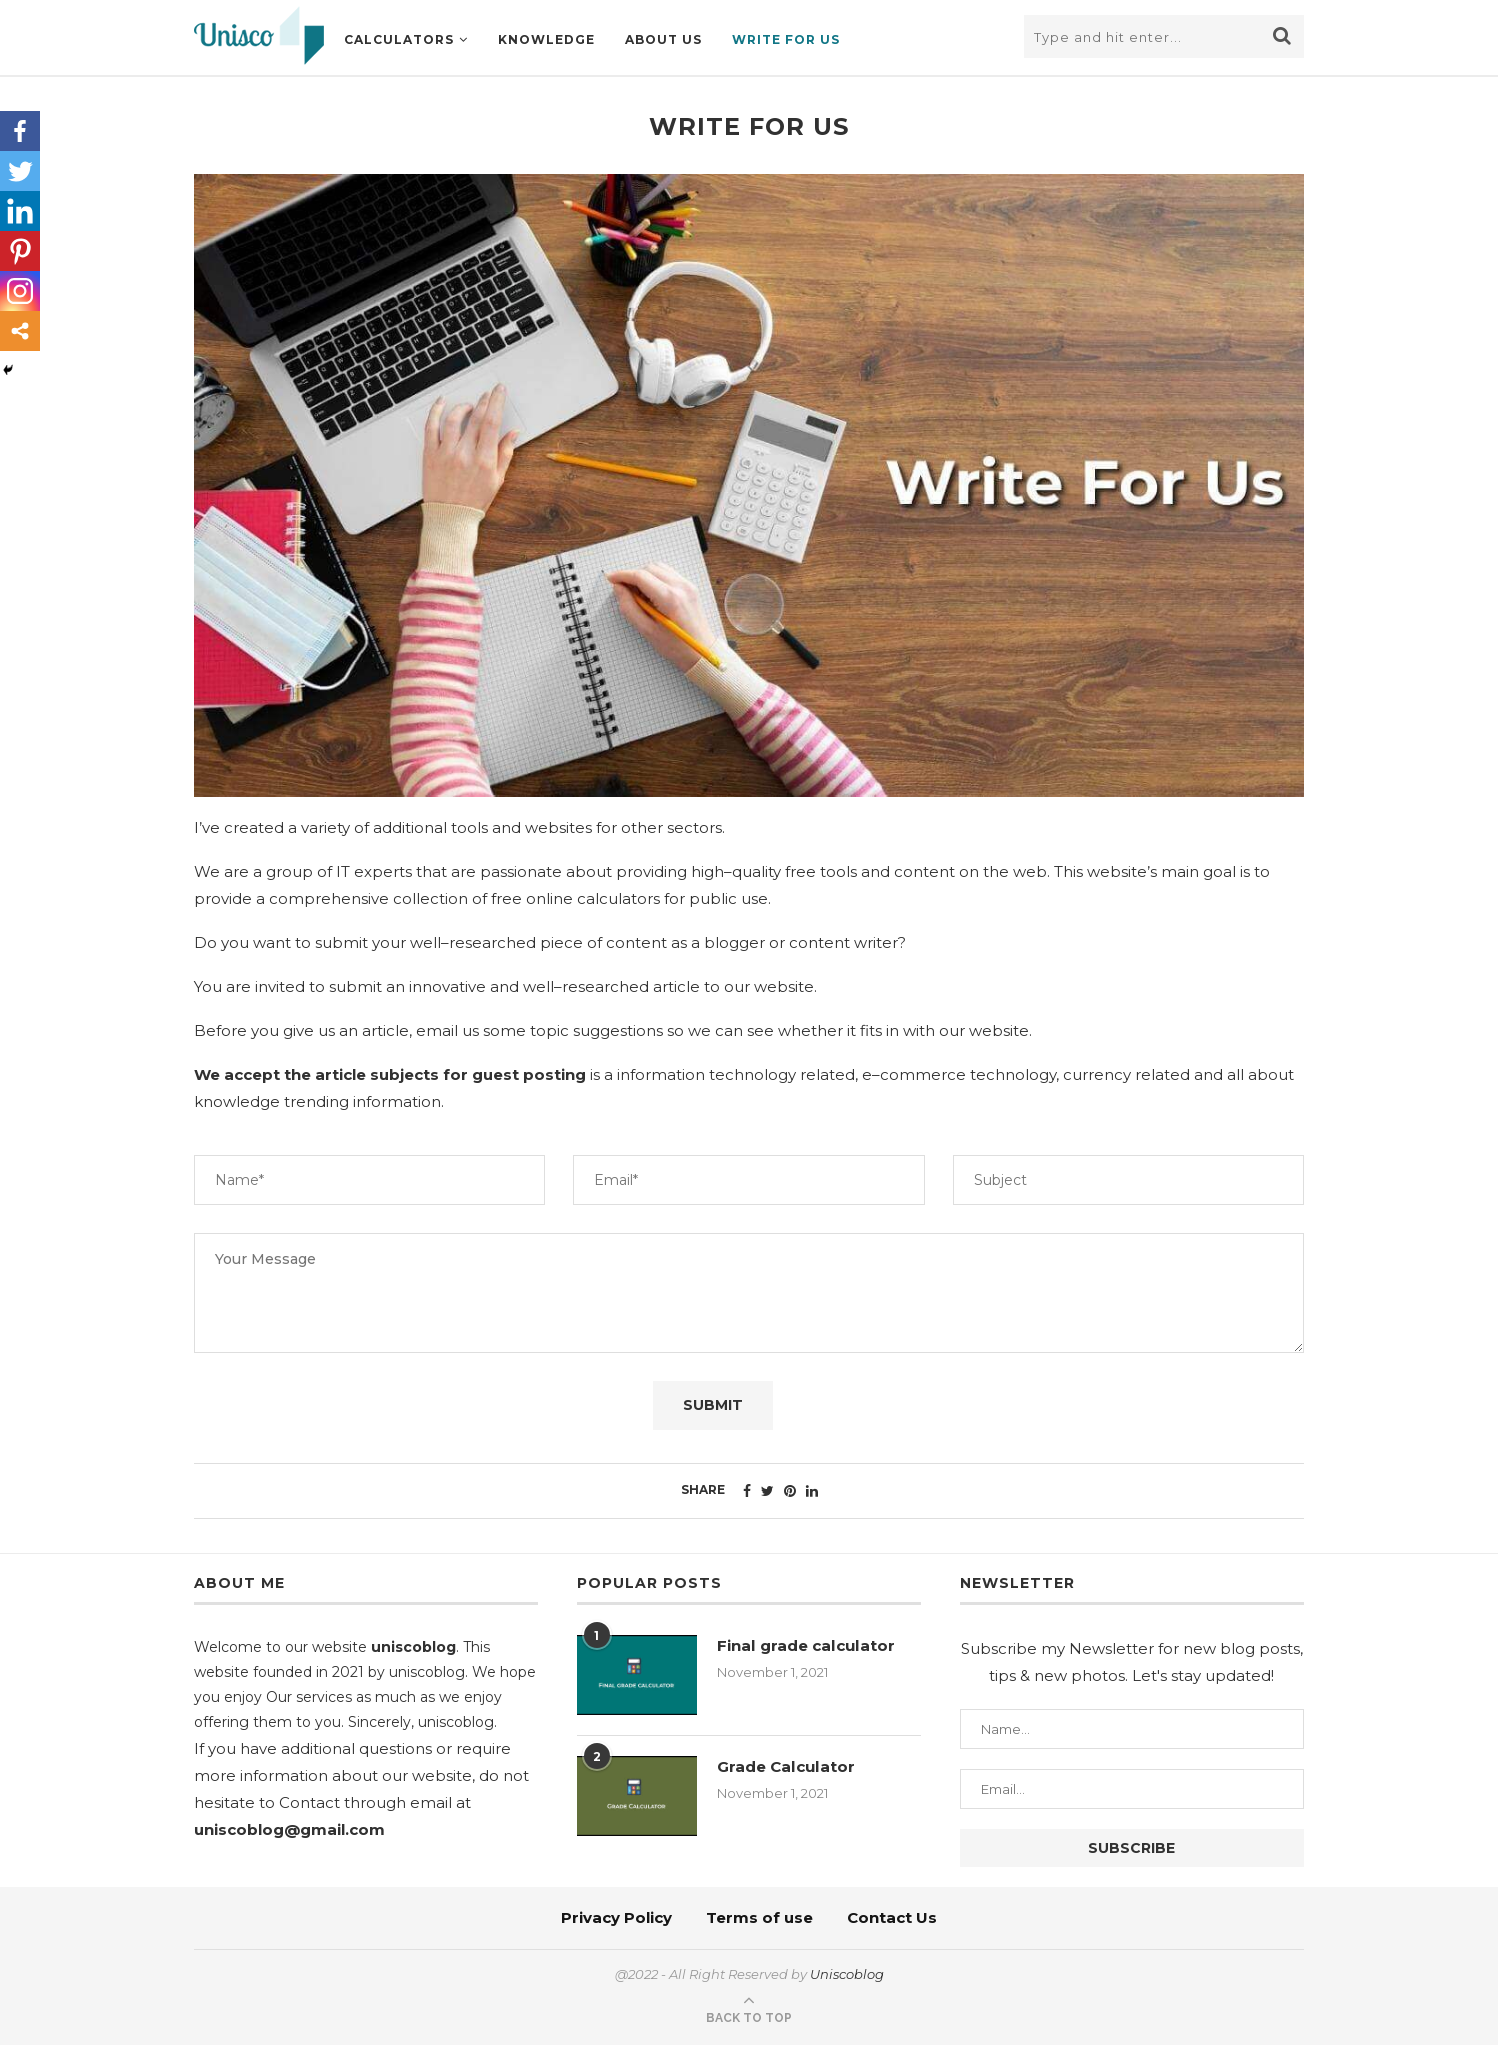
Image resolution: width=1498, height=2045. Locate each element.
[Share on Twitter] (767, 1491)
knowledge (546, 39)
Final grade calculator (811, 1645)
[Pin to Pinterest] (790, 1491)
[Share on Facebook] (747, 1491)
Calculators (399, 39)
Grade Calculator (789, 1766)
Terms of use (759, 1917)
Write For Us (786, 39)
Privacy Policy (616, 1917)
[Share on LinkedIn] (812, 1491)
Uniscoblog (847, 1974)
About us (663, 39)
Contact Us (892, 1917)
